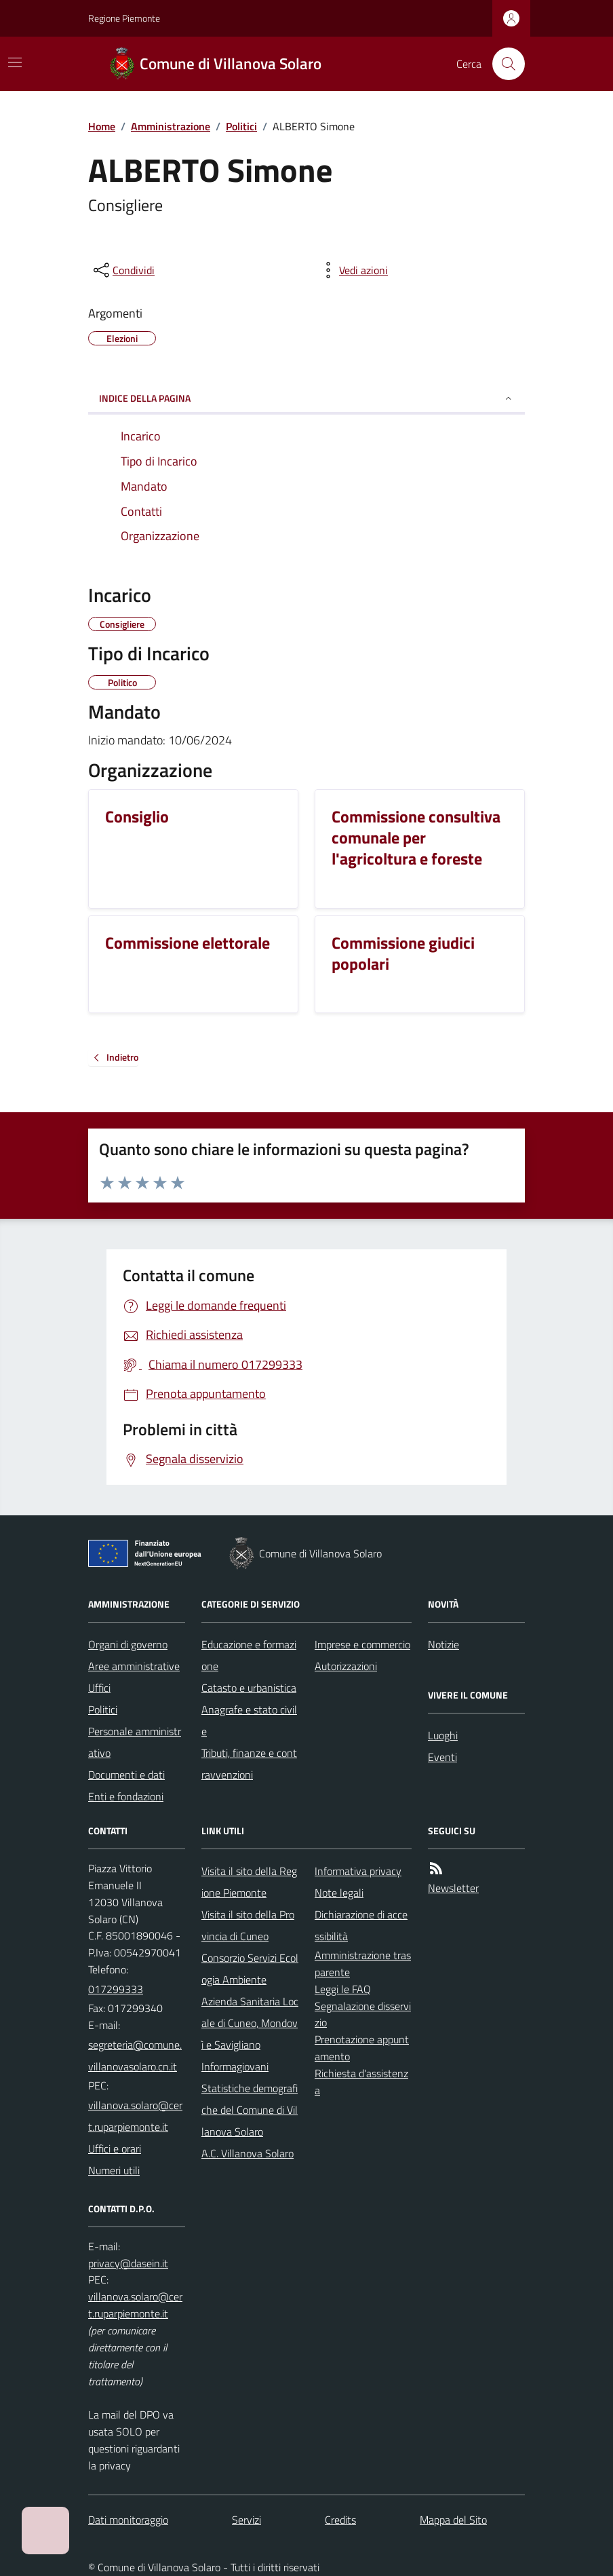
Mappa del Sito (453, 2520)
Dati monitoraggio (128, 2520)
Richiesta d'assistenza (361, 2081)
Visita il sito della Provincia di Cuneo (247, 1925)
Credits (340, 2520)
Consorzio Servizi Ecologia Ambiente (249, 1969)
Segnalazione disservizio (363, 2014)
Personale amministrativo (134, 1742)
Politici (241, 126)
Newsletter (453, 1888)
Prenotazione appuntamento (362, 2047)
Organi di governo (127, 1644)
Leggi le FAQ (343, 1989)
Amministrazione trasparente (363, 1963)
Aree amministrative (134, 1666)
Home (101, 126)
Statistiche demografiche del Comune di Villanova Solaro (249, 2110)
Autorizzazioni (346, 1666)
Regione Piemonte (124, 18)
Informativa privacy (358, 1871)
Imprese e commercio (362, 1644)
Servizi (246, 2520)
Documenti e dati (126, 1774)
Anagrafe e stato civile (249, 1720)
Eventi (442, 1757)
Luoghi (443, 1735)
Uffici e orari (114, 2148)
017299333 (115, 1989)
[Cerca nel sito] (503, 64)
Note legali (339, 1892)
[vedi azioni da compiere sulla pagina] (353, 270)
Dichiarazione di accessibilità (361, 1925)
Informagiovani (235, 2066)
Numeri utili (114, 2170)
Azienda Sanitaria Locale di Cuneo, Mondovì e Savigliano (249, 2023)
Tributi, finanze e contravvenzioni (249, 1764)
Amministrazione (170, 126)
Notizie (443, 1644)
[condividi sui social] (122, 270)
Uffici (99, 1688)
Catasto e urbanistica (248, 1688)
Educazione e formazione (248, 1655)
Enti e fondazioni (125, 1796)
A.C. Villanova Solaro (247, 2153)
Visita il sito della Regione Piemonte (249, 1882)
